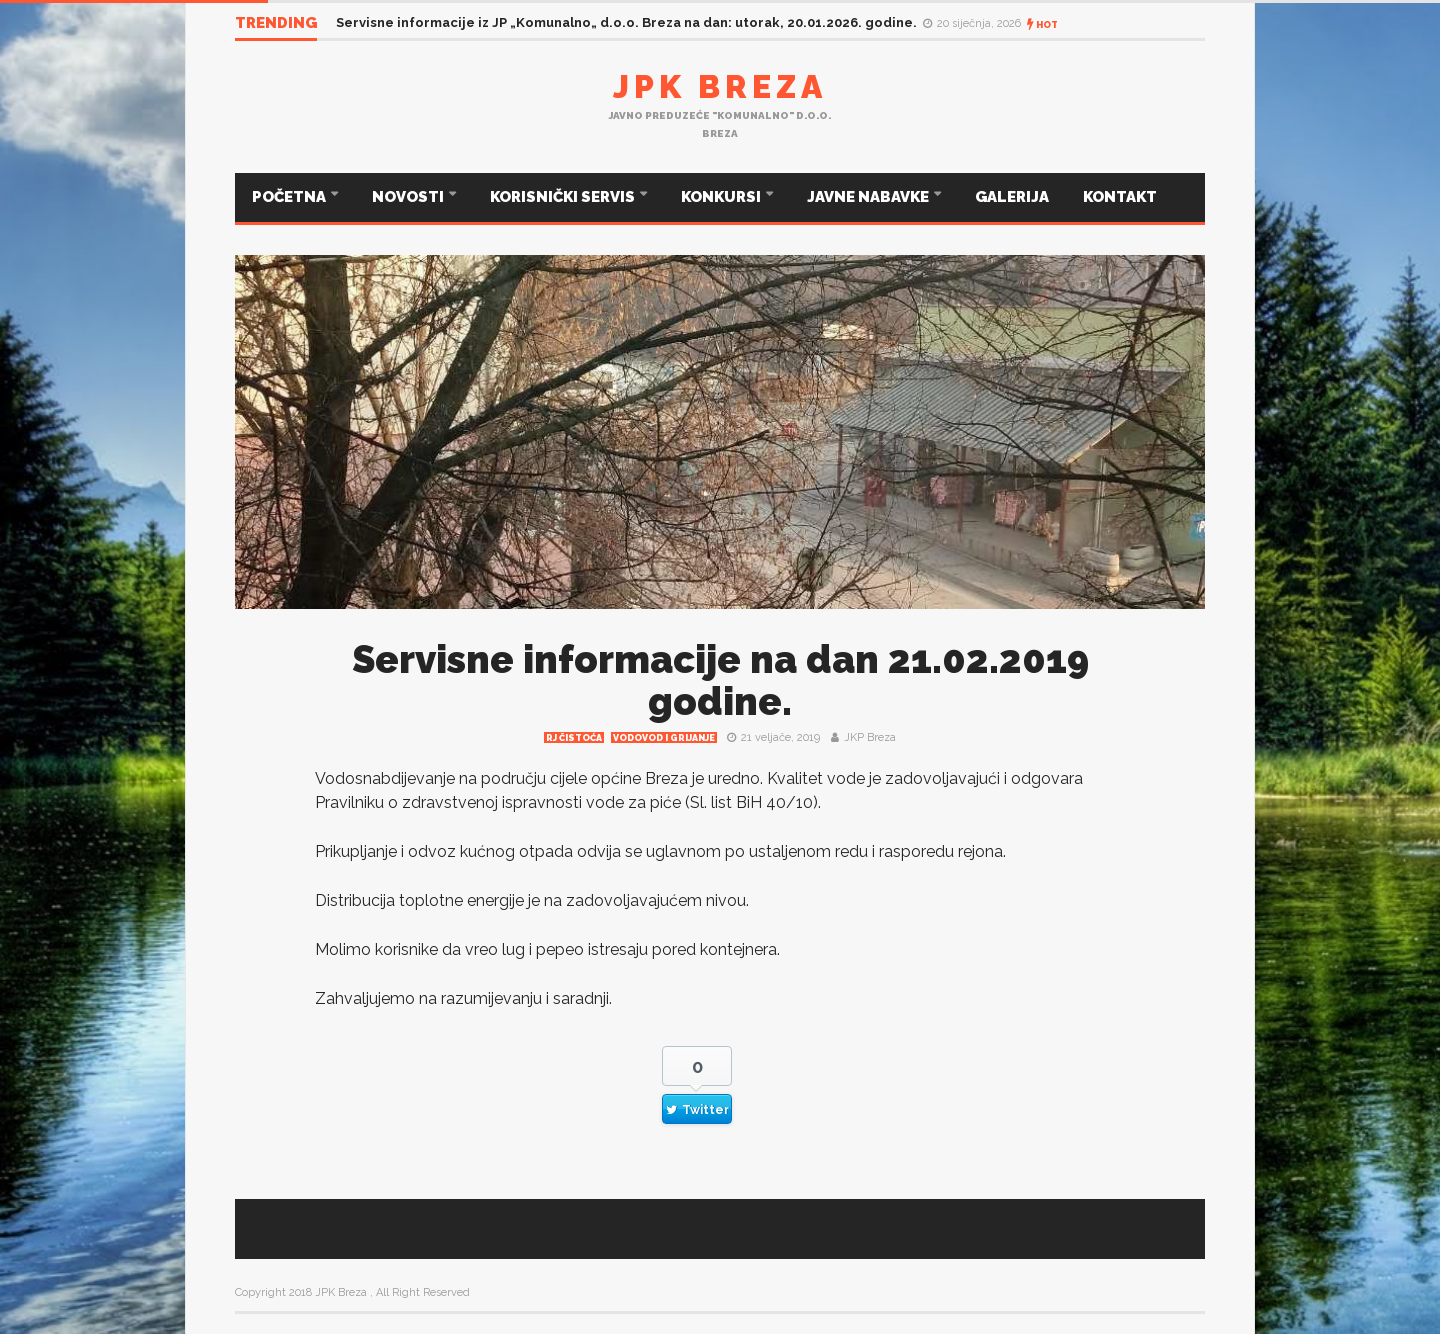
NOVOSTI (409, 197)
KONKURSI (722, 197)
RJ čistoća (574, 738)
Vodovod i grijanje (664, 738)
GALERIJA (1012, 197)
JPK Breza (720, 86)
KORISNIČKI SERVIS (564, 197)
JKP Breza (870, 737)
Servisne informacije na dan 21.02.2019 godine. (720, 680)
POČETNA (290, 197)
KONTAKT (1120, 197)
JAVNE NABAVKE (869, 197)
